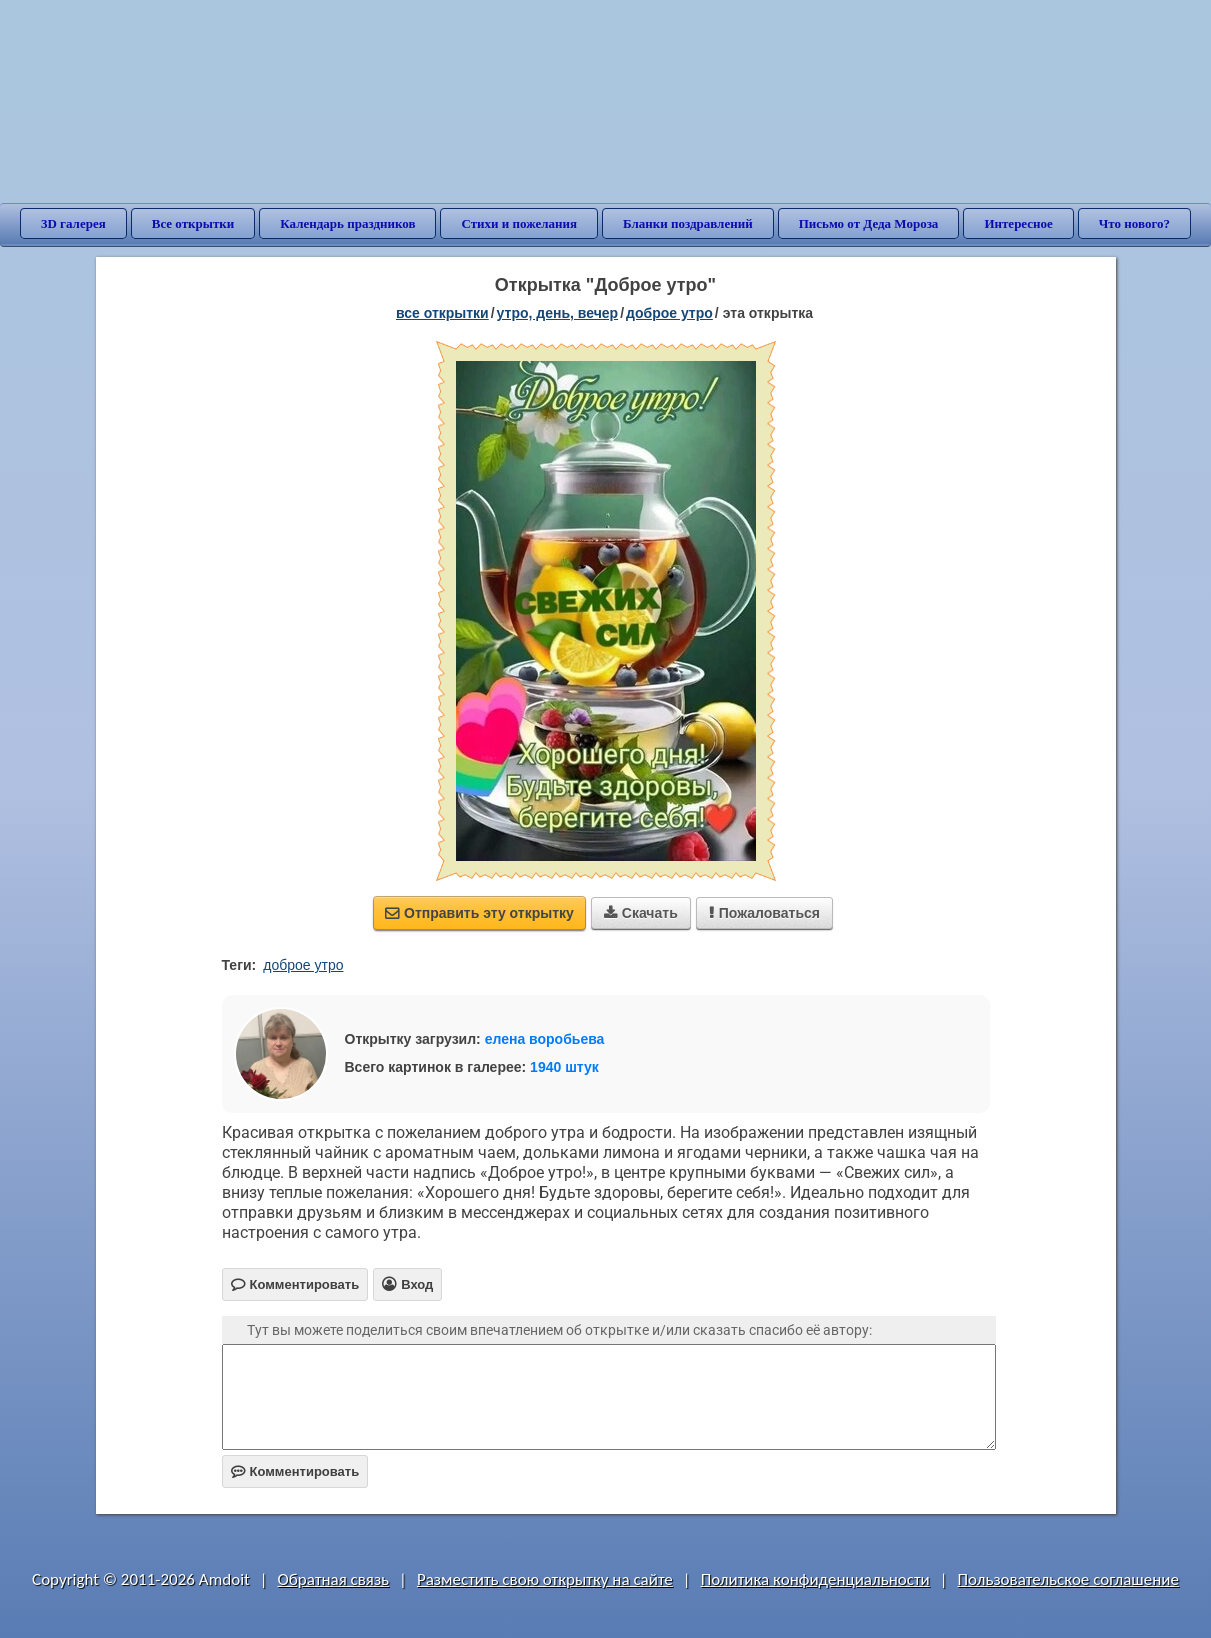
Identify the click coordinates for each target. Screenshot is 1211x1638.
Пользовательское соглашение (1068, 1579)
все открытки (442, 313)
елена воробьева (545, 1039)
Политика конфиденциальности (815, 1579)
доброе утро (669, 313)
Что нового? (1134, 223)
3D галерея (73, 223)
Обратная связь (334, 1579)
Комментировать (295, 1471)
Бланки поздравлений (688, 223)
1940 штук (564, 1067)
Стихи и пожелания (519, 223)
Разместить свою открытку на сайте (545, 1579)
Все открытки (193, 223)
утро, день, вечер (558, 313)
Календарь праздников (347, 223)
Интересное (1018, 223)
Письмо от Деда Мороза (869, 223)
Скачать (641, 913)
